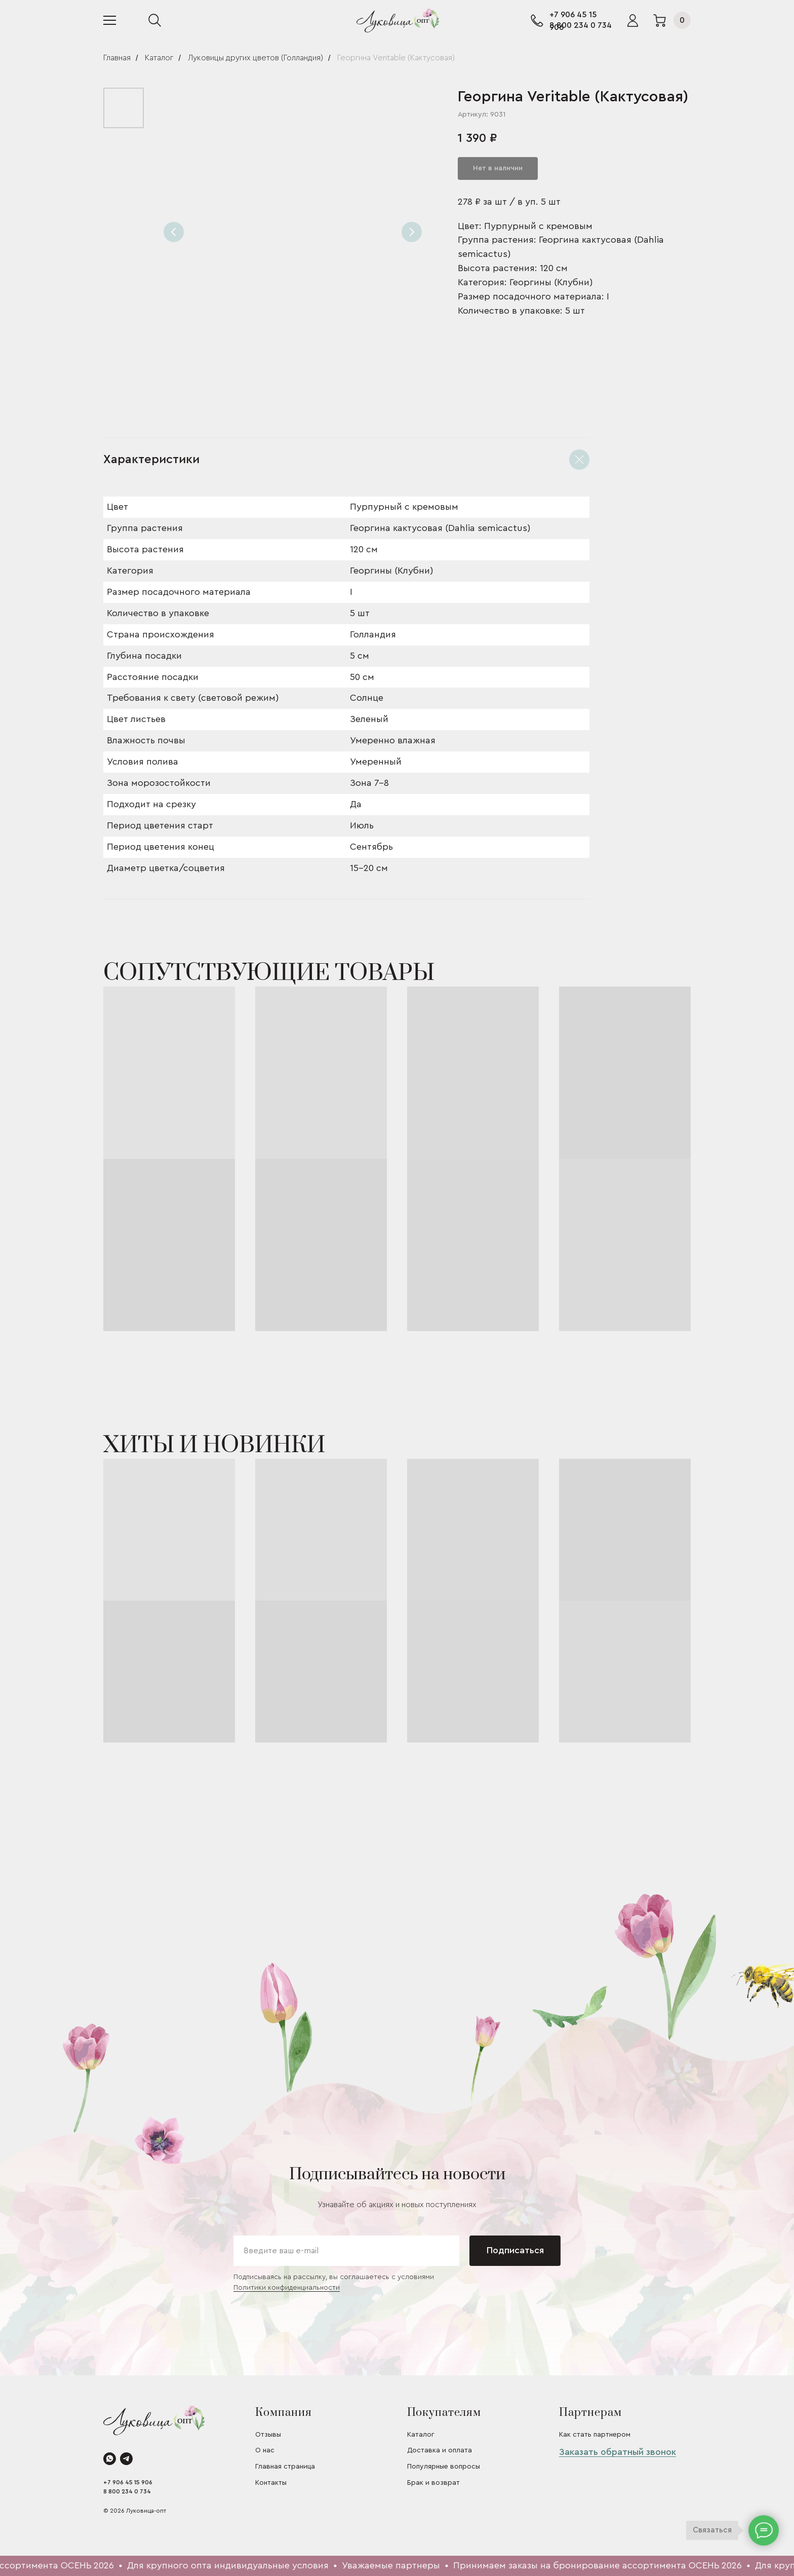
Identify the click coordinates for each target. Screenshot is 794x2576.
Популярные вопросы (443, 2466)
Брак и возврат (433, 2482)
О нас (264, 2450)
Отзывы (268, 2434)
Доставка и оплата (439, 2450)
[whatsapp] (109, 2458)
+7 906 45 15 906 (127, 2482)
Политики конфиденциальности (286, 2287)
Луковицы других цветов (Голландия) (255, 58)
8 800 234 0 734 (580, 25)
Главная (117, 58)
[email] (346, 2251)
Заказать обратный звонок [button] (617, 2451)
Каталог (159, 58)
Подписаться (515, 2250)
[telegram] (126, 2458)
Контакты (271, 2482)
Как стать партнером (594, 2434)
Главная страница (285, 2466)
